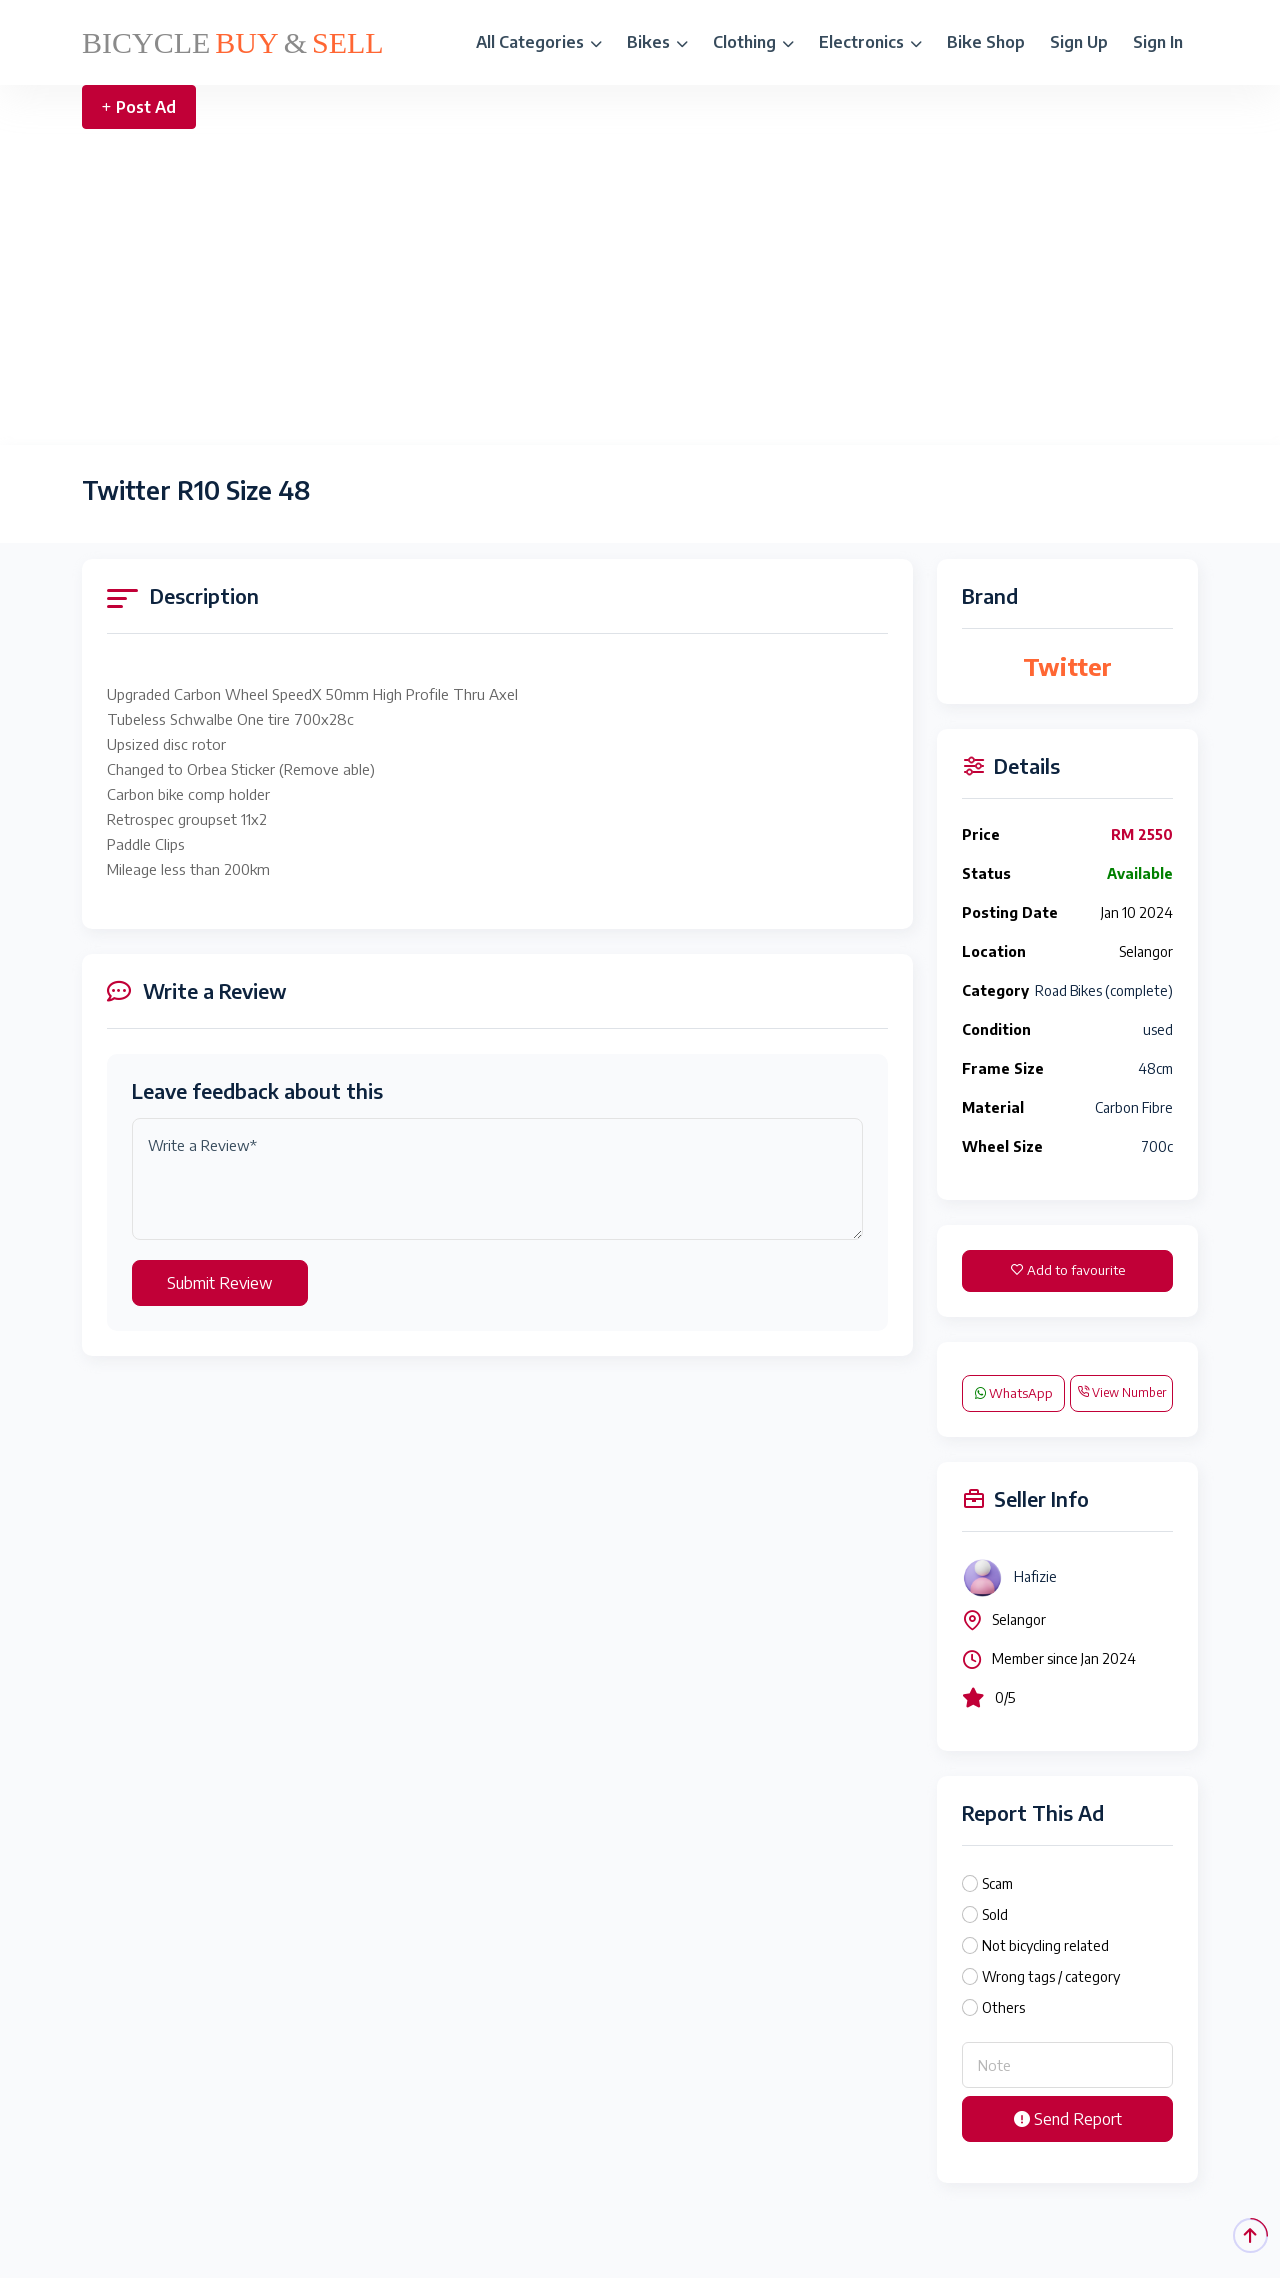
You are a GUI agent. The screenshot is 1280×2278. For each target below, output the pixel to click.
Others (1003, 2007)
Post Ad (139, 107)
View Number (1121, 1392)
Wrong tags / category (1051, 1976)
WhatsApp (1014, 1393)
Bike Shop (986, 42)
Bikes (657, 42)
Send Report (1068, 2119)
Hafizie (1035, 1576)
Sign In (1158, 42)
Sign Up (1079, 42)
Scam (997, 1883)
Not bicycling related (1045, 1945)
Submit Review (220, 1283)
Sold (995, 1914)
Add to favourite (1068, 1270)
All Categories (539, 42)
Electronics (870, 42)
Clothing (753, 42)
